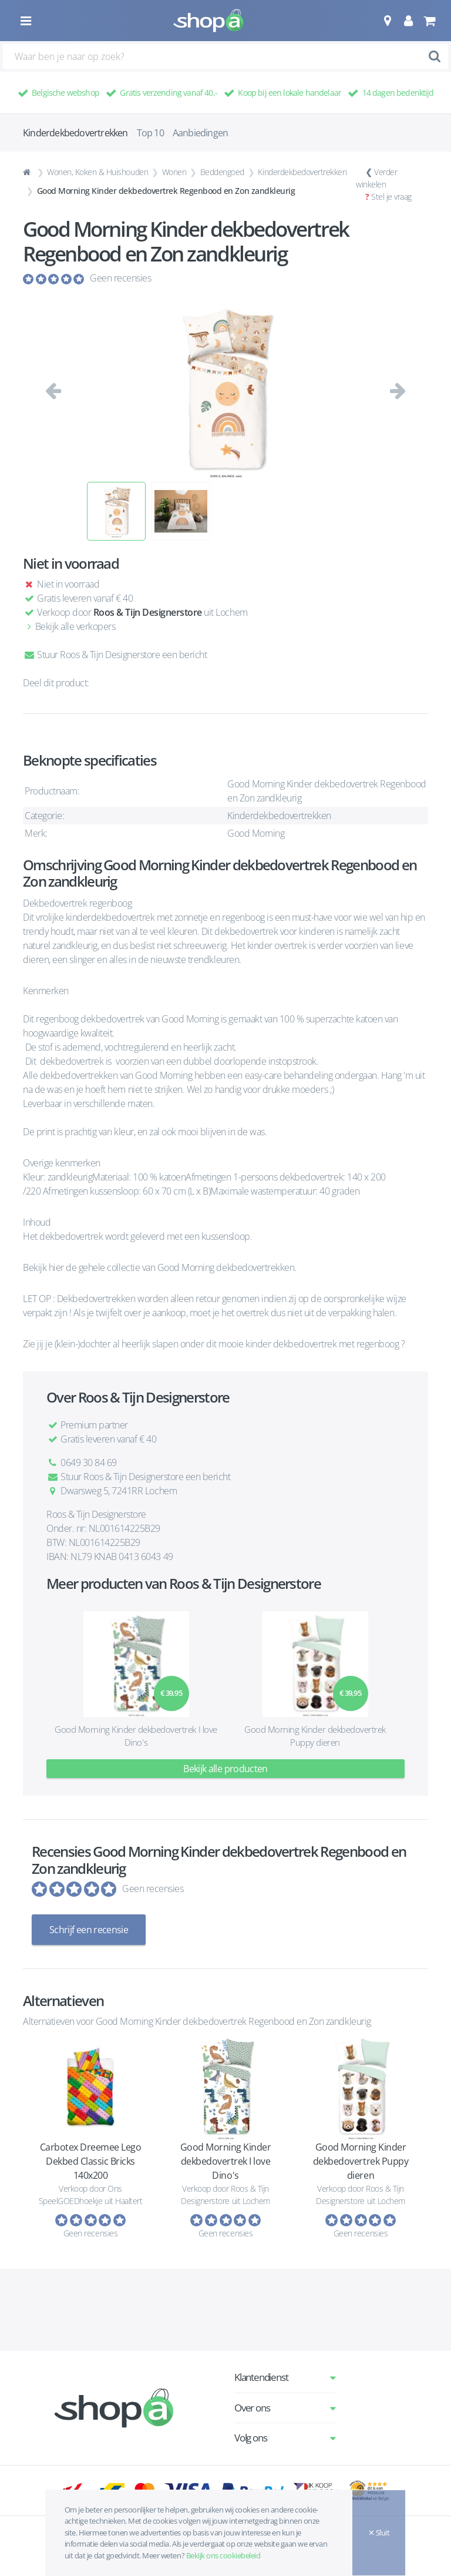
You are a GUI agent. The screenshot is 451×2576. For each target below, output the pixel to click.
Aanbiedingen (200, 132)
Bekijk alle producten (225, 1768)
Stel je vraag (391, 196)
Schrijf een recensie (88, 1929)
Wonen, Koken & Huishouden (97, 171)
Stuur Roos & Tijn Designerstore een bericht (115, 654)
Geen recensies (120, 277)
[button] (387, 21)
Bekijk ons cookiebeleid (223, 2555)
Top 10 (150, 132)
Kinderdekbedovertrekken (302, 171)
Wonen (174, 171)
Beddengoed (222, 171)
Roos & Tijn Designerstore (147, 612)
